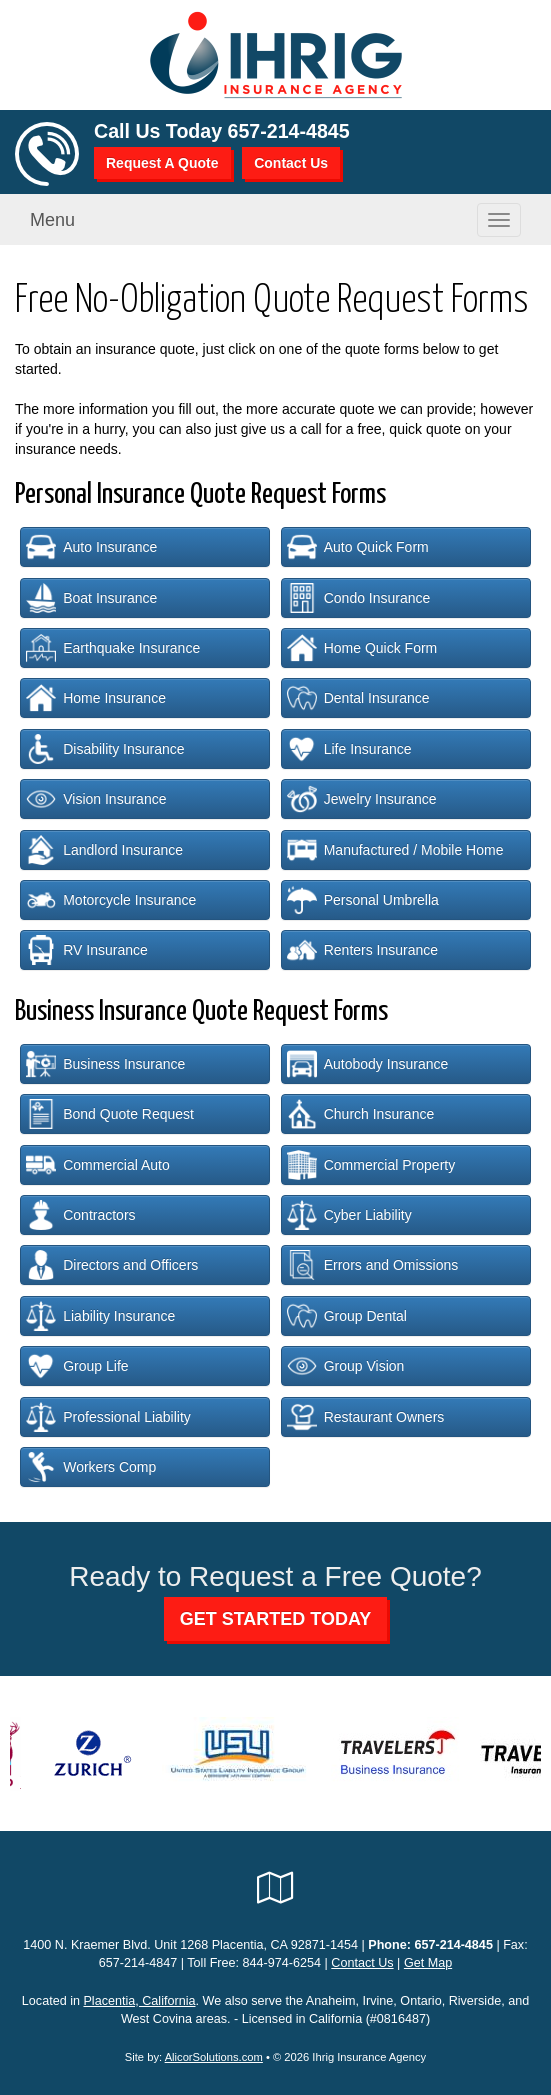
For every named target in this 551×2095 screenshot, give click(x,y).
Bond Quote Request (110, 1114)
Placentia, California (139, 2001)
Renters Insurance (362, 950)
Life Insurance (349, 749)
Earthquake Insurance (113, 648)
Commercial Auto (98, 1165)
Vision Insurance (96, 799)
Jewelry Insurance (362, 799)
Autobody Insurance (368, 1064)
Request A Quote (162, 163)
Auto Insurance (91, 547)
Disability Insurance (105, 749)
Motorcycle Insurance (111, 900)
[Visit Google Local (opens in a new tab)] (275, 1888)
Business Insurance (105, 1064)
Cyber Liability (349, 1215)
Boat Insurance (91, 598)
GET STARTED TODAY (276, 1619)
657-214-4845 (289, 131)
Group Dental (347, 1316)
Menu (52, 220)
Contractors (80, 1215)
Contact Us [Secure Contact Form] (362, 1963)
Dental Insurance (358, 698)
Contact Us (291, 163)
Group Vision (346, 1366)
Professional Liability (108, 1417)
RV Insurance (87, 950)
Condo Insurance (359, 598)
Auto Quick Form (358, 547)
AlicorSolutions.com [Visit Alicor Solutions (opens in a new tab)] (214, 2057)
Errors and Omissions (373, 1265)
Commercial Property (371, 1165)
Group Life (77, 1366)
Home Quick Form (362, 648)
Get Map (428, 1963)
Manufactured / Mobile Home (395, 850)
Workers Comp (91, 1467)
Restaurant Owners (366, 1417)
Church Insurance (361, 1114)
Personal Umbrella (363, 900)
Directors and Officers (112, 1265)
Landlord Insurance (104, 850)
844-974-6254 (282, 1963)
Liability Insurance (100, 1316)
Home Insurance (96, 698)
